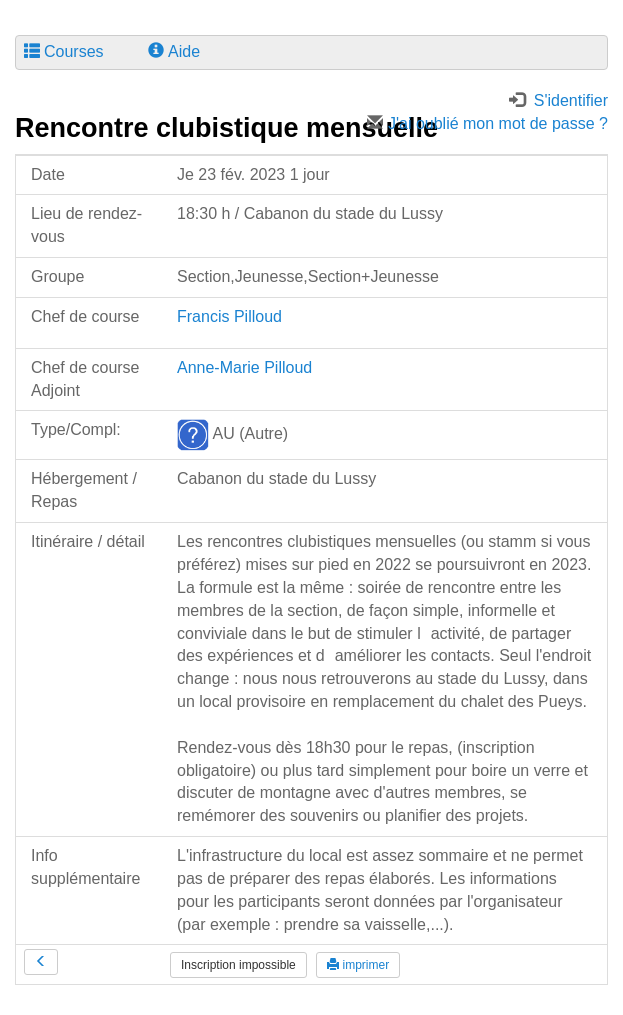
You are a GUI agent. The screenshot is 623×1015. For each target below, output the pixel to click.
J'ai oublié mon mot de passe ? (487, 123)
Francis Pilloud (229, 316)
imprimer (358, 965)
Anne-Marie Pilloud (244, 367)
